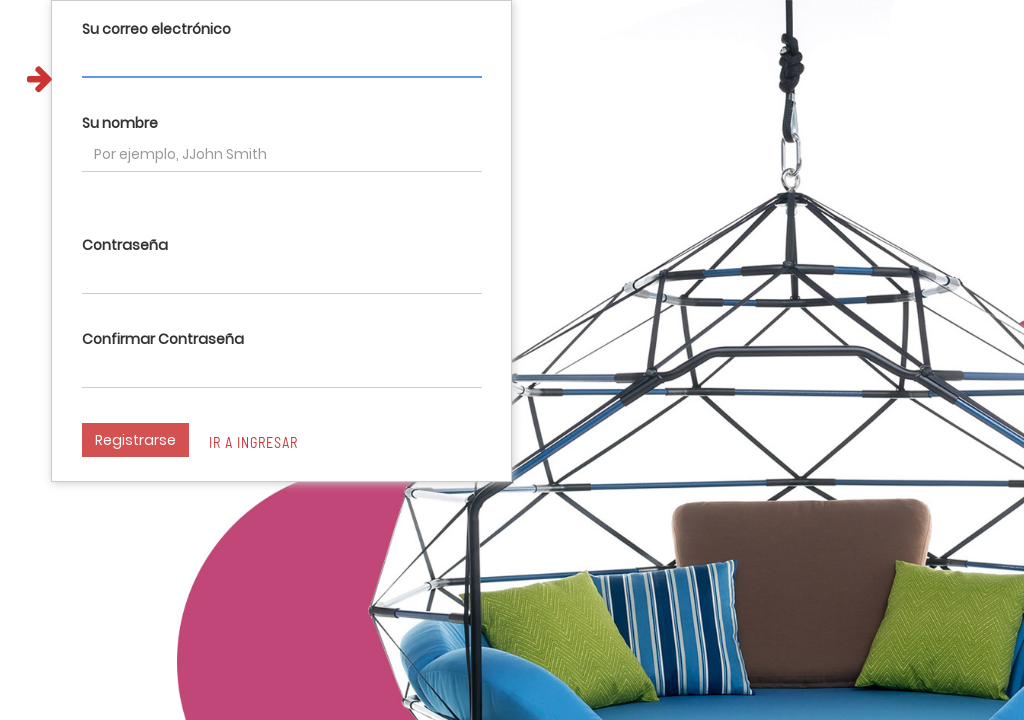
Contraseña (125, 245)
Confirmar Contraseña (163, 339)
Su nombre (120, 123)
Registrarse (135, 440)
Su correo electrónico (156, 29)
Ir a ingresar (253, 442)
